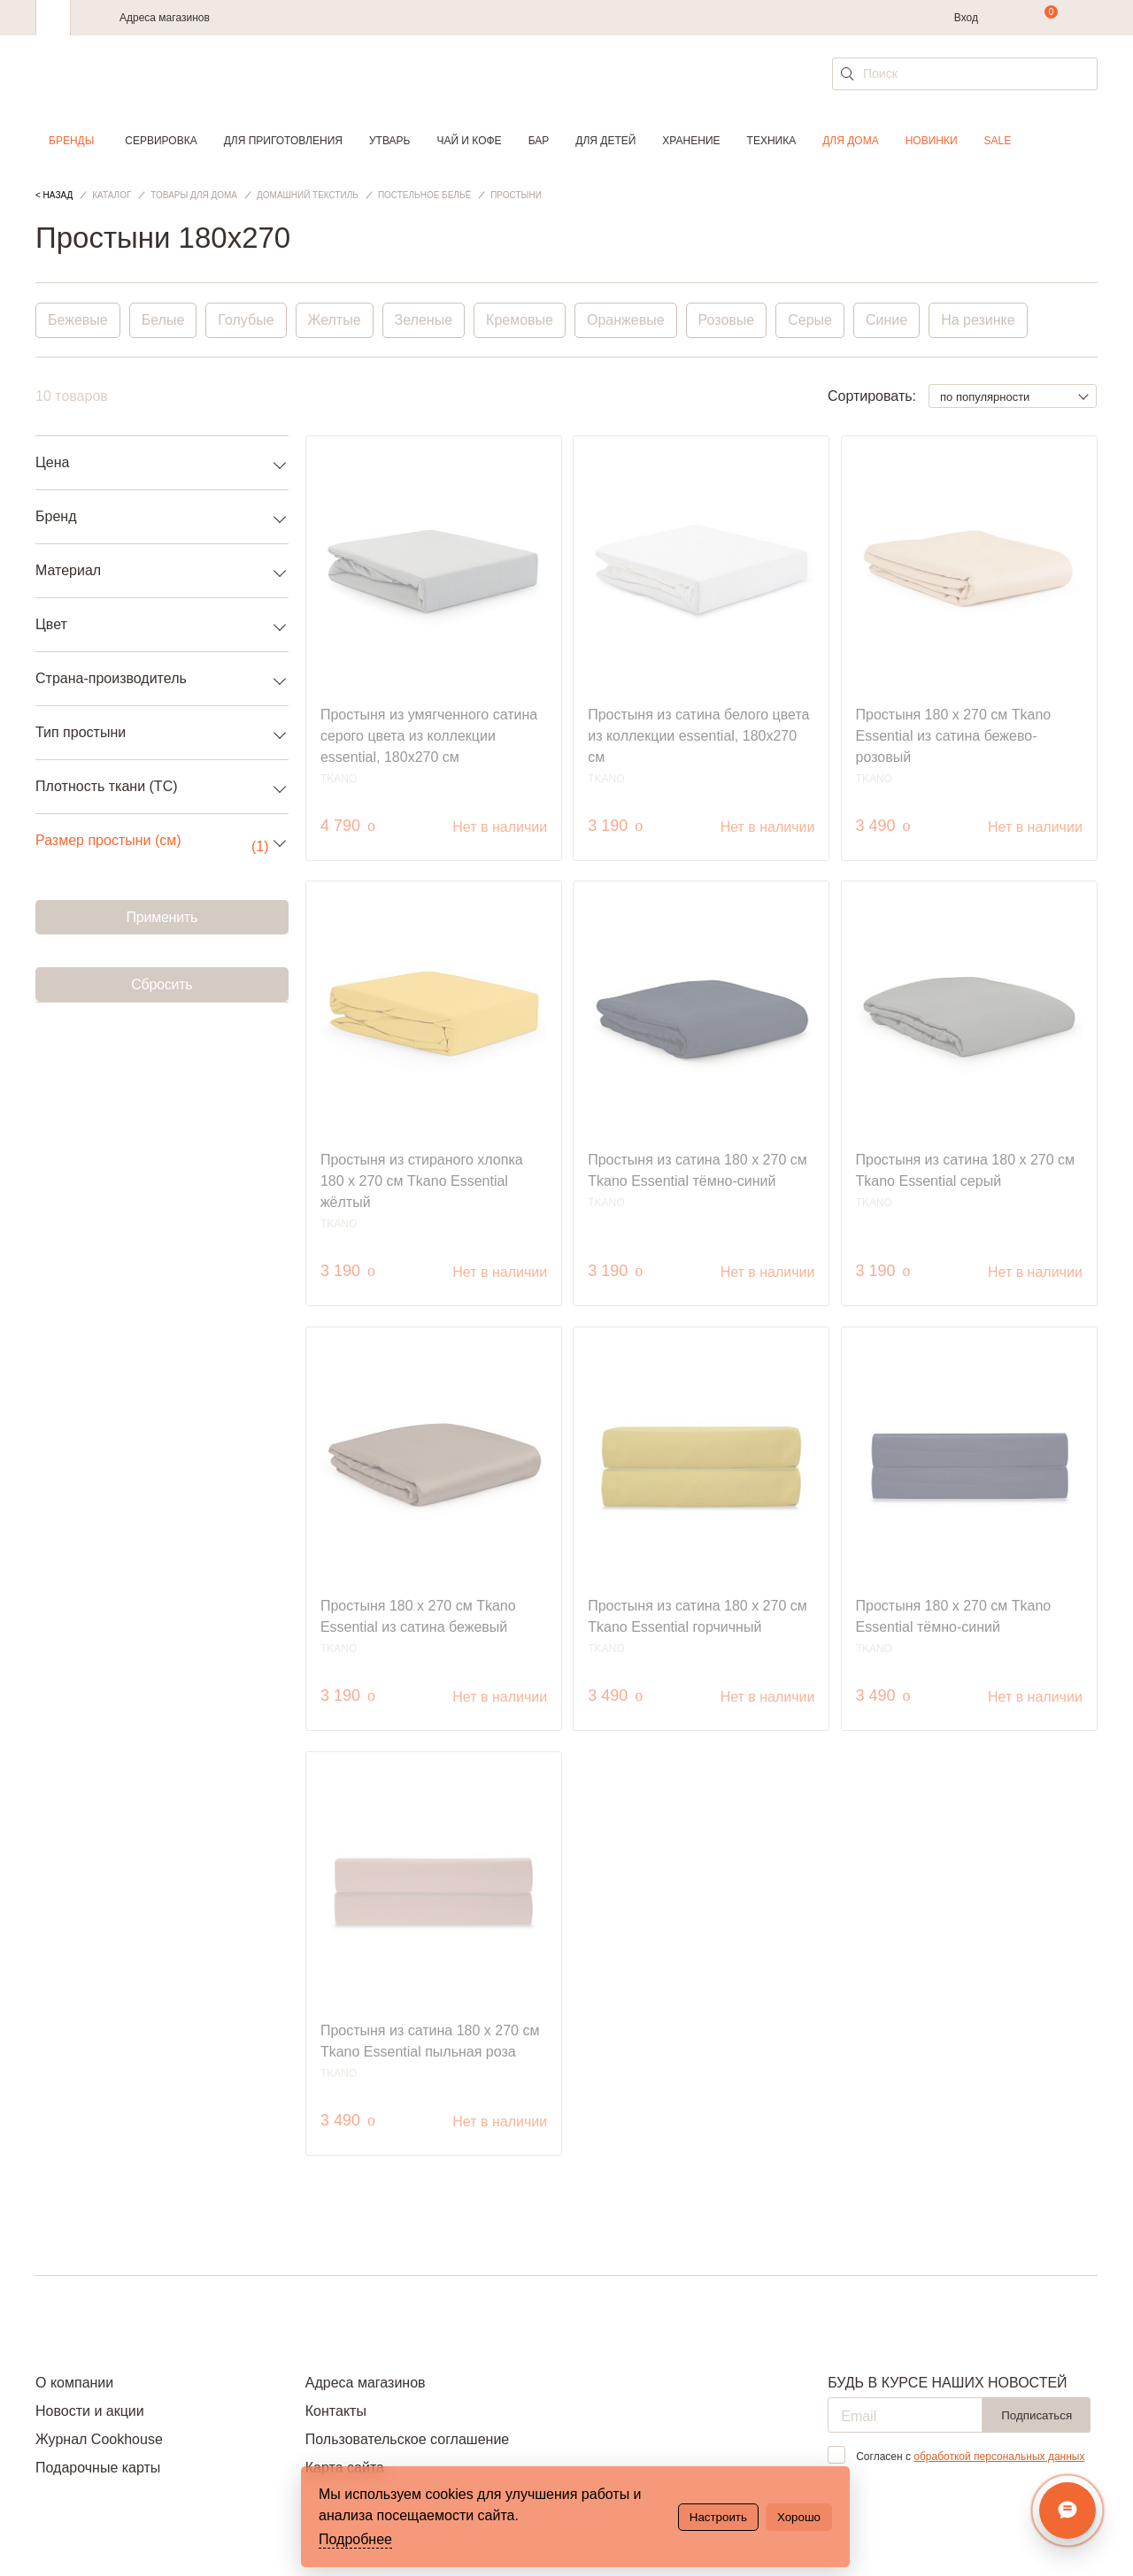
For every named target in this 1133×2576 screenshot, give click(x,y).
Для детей (605, 141)
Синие (886, 319)
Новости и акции (89, 2410)
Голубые (246, 319)
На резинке (978, 319)
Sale (998, 141)
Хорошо (799, 2517)
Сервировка (161, 141)
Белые (163, 319)
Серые (810, 319)
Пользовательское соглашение (407, 2439)
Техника (772, 141)
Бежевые (78, 319)
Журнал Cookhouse (99, 2439)
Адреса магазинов (164, 18)
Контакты (335, 2410)
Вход (966, 18)
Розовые (726, 319)
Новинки (932, 141)
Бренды (71, 141)
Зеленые (424, 319)
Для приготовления (283, 141)
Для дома (850, 141)
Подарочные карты (97, 2467)
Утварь (389, 141)
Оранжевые (626, 319)
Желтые (334, 319)
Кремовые (519, 319)
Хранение (691, 141)
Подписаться (1036, 2415)
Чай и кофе (468, 141)
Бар (539, 141)
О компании (74, 2382)
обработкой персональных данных (998, 2456)
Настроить (718, 2517)
